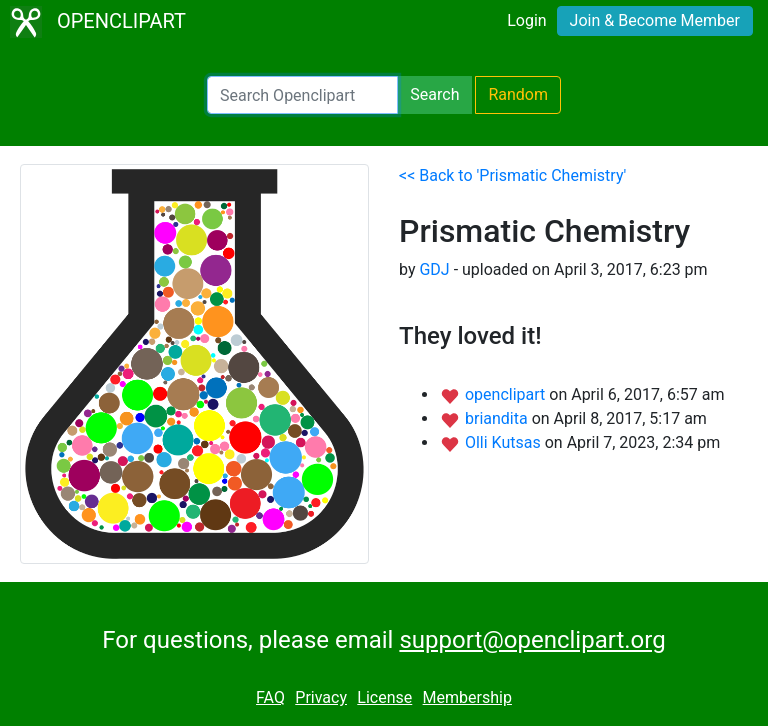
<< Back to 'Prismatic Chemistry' (512, 175)
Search (434, 94)
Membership (467, 697)
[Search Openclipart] (302, 95)
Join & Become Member (655, 20)
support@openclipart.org (532, 640)
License (384, 697)
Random (518, 94)
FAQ (270, 697)
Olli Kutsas (505, 442)
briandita (498, 418)
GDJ (434, 269)
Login (526, 20)
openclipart (507, 394)
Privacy (321, 697)
